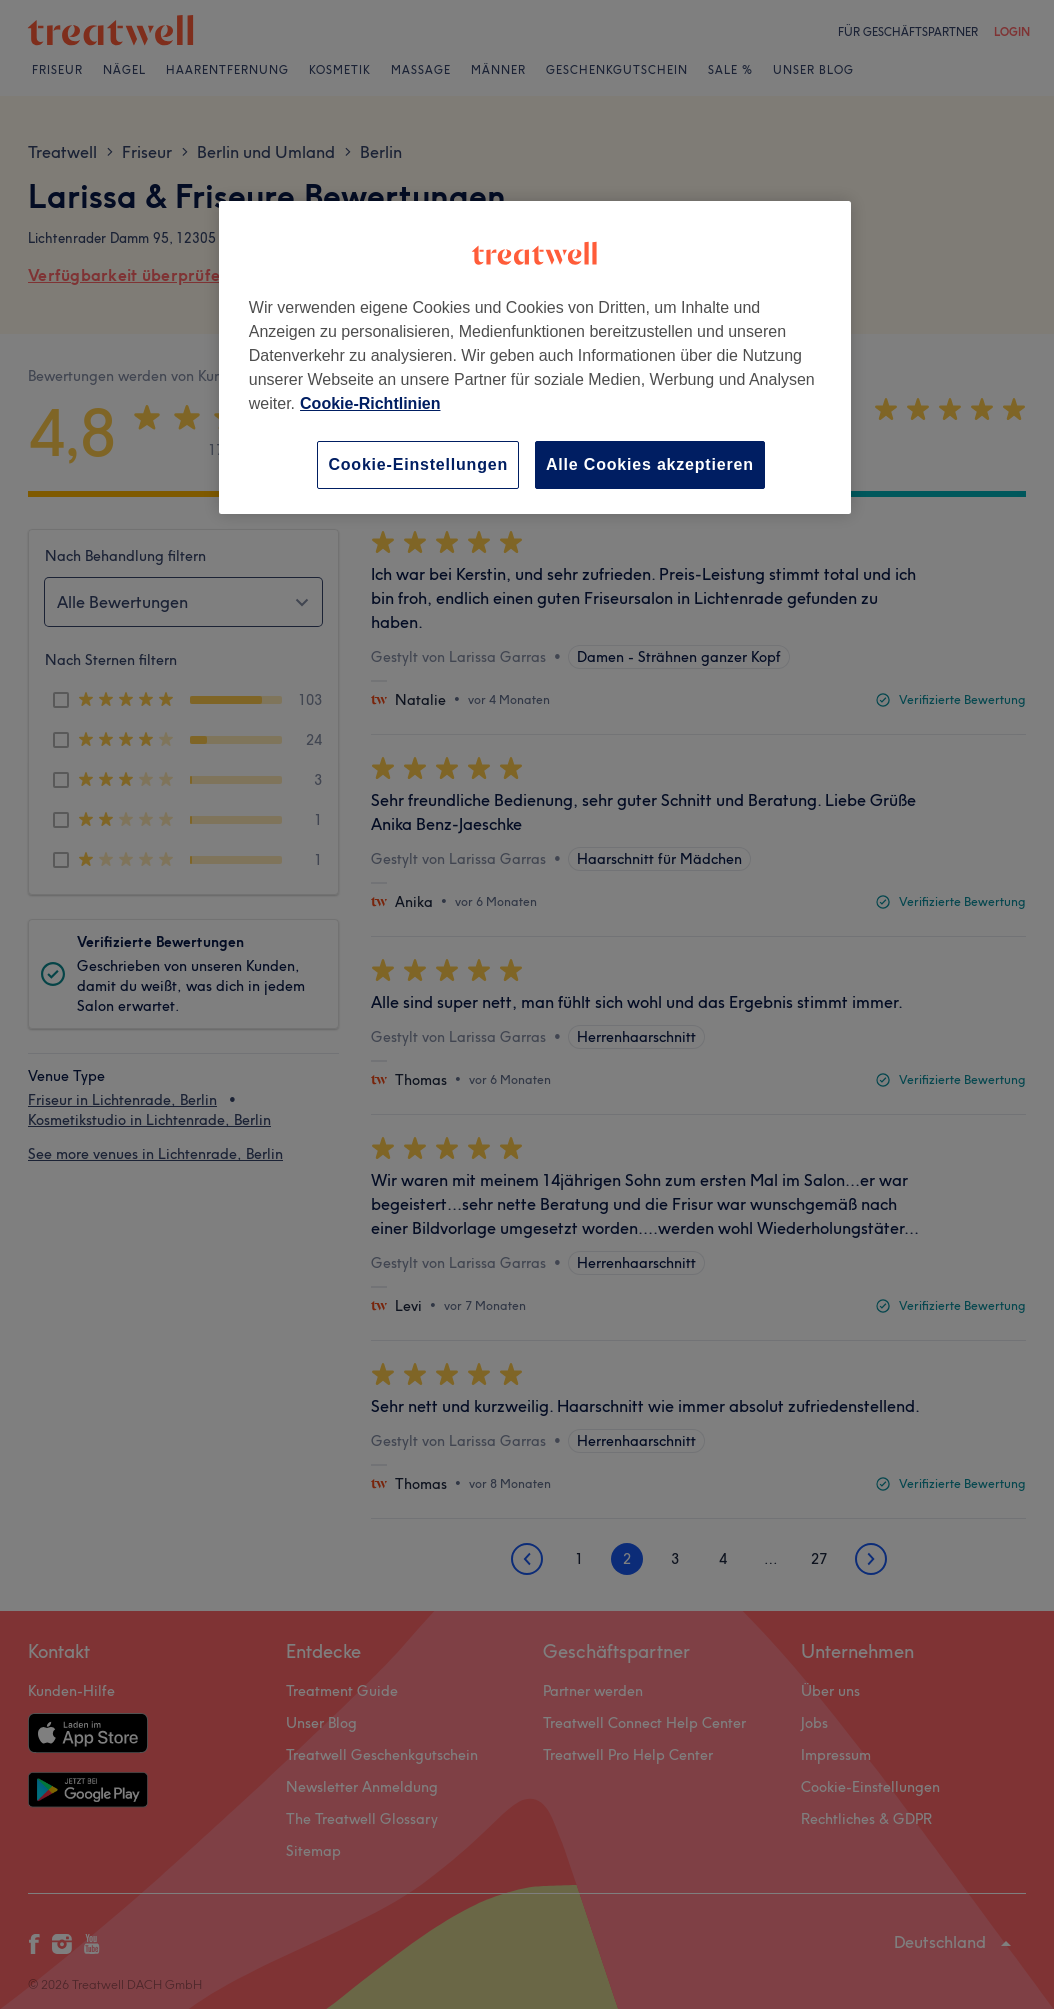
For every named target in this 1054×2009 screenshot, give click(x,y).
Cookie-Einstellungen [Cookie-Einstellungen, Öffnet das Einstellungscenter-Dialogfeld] (418, 464)
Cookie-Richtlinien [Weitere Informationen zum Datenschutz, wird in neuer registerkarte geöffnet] (370, 403)
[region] (535, 357)
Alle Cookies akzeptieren (650, 464)
